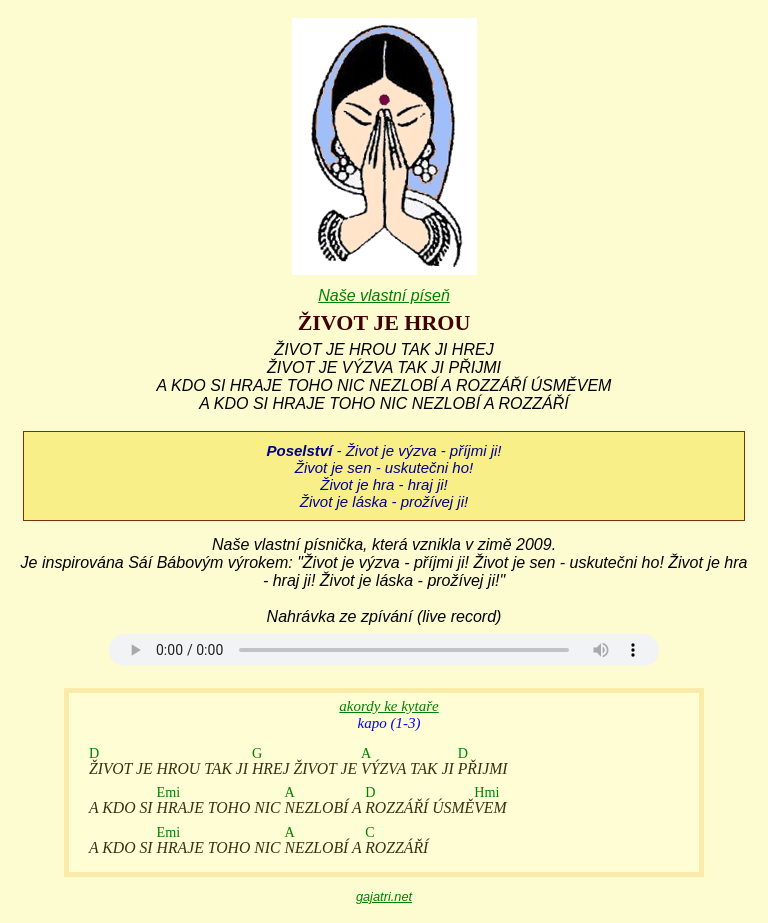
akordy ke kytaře (388, 706)
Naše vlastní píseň (384, 295)
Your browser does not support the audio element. (384, 650)
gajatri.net (384, 896)
